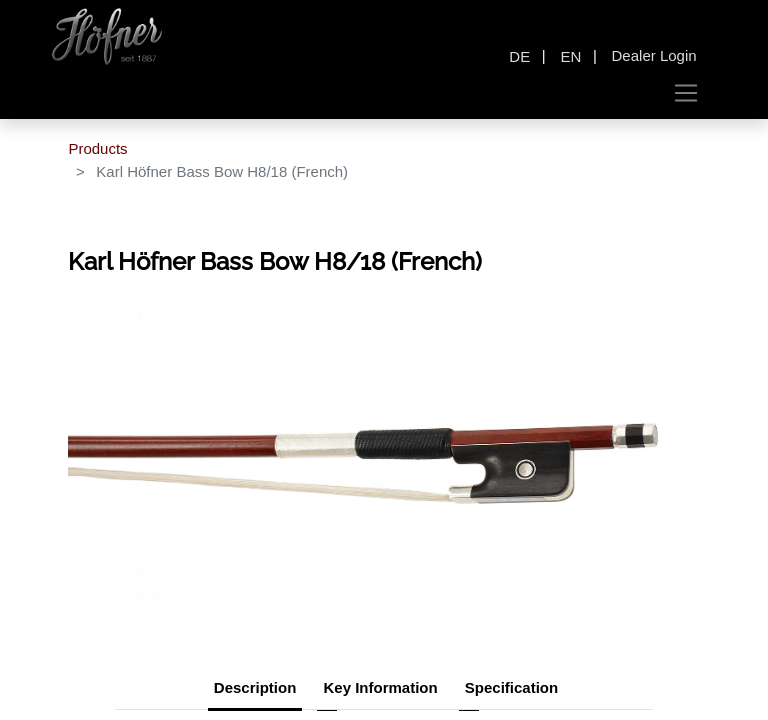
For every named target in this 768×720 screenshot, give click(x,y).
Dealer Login (654, 55)
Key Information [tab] (380, 687)
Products (97, 148)
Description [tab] (255, 687)
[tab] (511, 690)
